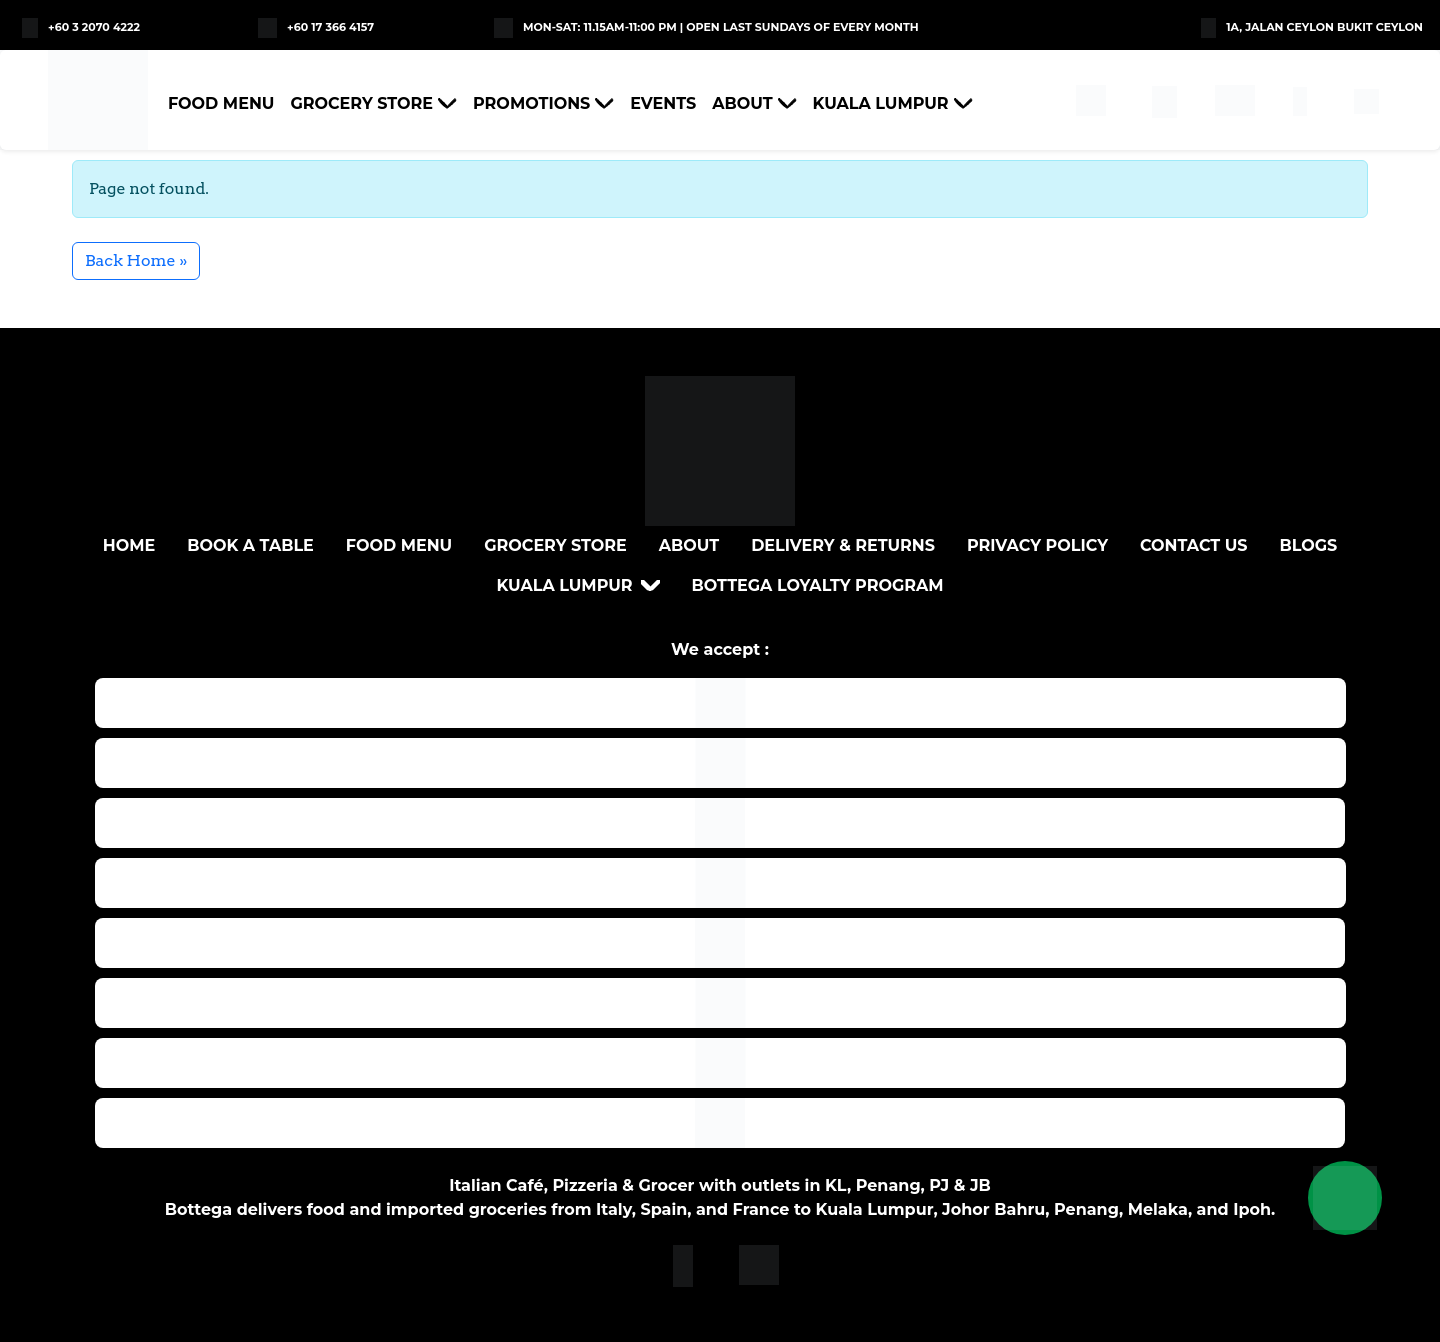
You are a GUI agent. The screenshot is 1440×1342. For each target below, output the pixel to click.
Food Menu (221, 103)
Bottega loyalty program (818, 585)
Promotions (531, 103)
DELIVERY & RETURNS (843, 545)
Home (129, 545)
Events (663, 103)
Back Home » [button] (136, 260)
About (742, 103)
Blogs (1309, 545)
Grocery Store (361, 103)
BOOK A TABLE (250, 545)
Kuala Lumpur (881, 103)
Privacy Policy (1037, 545)
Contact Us (1194, 545)
